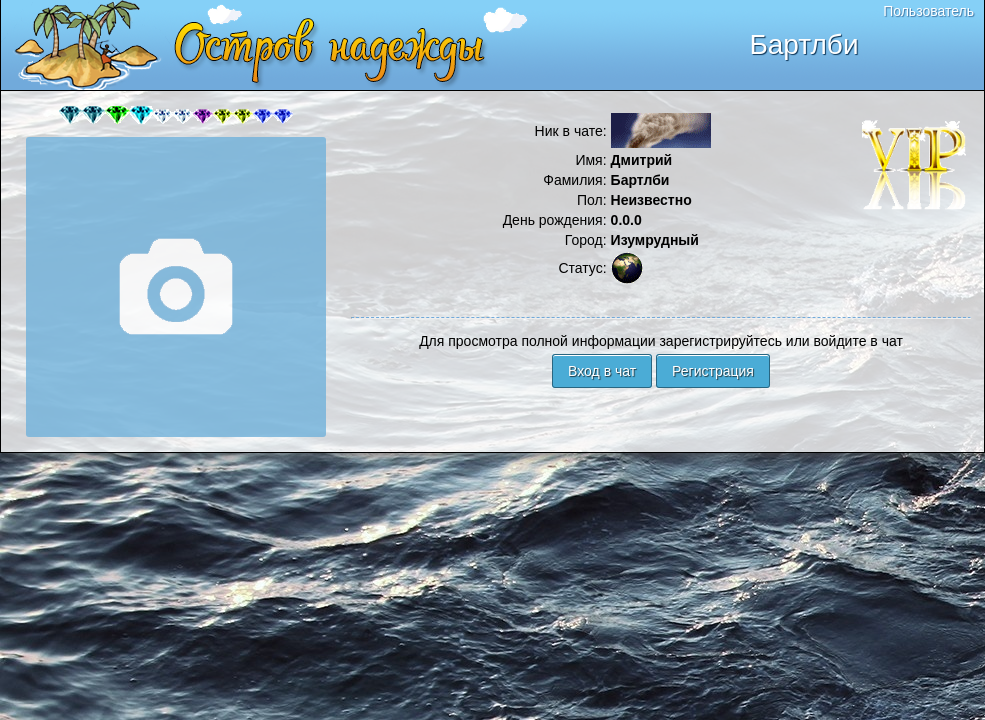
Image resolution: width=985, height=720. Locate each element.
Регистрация (713, 371)
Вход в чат (602, 371)
